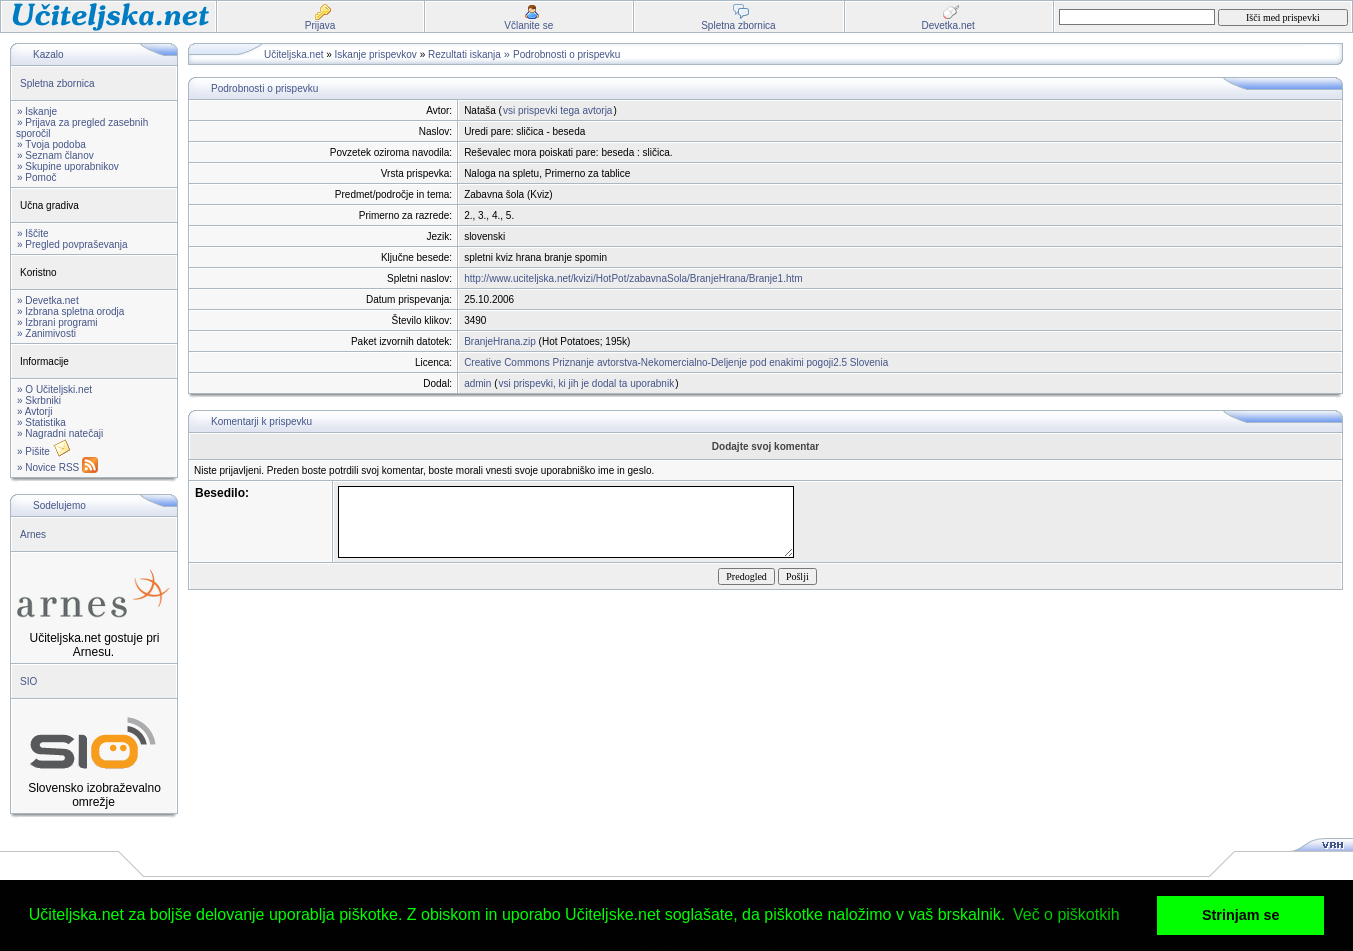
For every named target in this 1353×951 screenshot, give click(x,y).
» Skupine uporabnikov (68, 166)
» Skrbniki (39, 400)
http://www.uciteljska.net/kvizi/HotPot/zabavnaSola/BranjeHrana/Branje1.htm (633, 278)
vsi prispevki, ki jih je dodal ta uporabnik (586, 383)
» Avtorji (34, 411)
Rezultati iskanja (464, 54)
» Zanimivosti (46, 333)
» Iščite (33, 233)
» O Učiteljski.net (54, 389)
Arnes (33, 534)
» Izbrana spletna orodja (70, 311)
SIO (28, 681)
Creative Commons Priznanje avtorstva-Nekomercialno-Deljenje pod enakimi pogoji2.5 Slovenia (676, 362)
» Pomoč (36, 177)
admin (477, 383)
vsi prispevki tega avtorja (558, 110)
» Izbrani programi (57, 322)
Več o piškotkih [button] (1066, 914)
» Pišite (44, 451)
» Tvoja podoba (51, 144)
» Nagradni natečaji (60, 433)
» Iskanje (37, 111)
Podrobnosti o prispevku (566, 54)
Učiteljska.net (293, 54)
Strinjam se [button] (1241, 915)
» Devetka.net (48, 300)
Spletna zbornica (57, 83)
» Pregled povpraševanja (72, 244)
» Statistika (41, 422)
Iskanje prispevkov (376, 54)
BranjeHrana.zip (500, 341)
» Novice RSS (57, 467)
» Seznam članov (55, 155)
